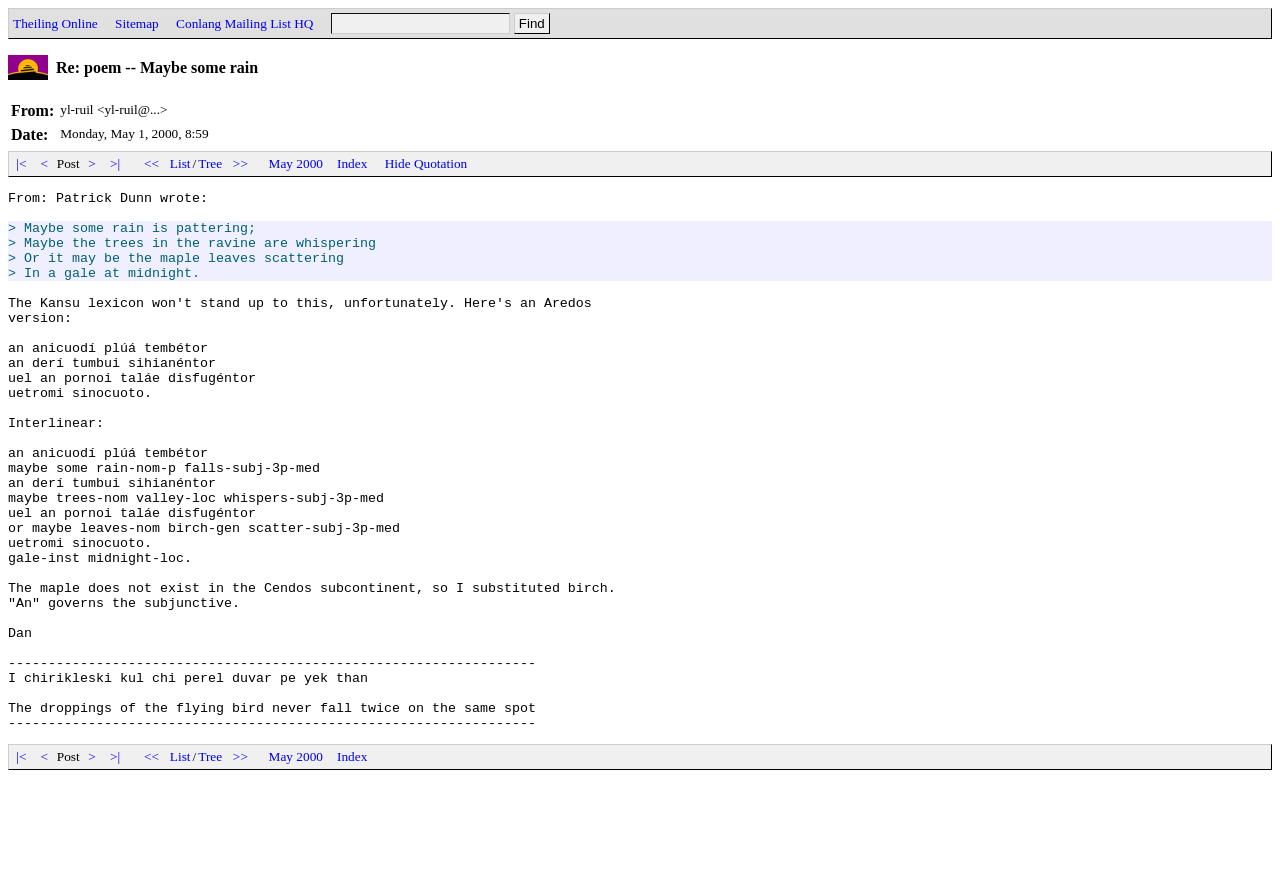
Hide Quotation (426, 163)
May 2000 (296, 163)
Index (352, 163)
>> (241, 163)
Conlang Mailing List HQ (244, 23)
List (180, 163)
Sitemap (137, 23)
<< (152, 163)
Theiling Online (55, 23)
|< (21, 163)
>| (115, 163)
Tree (210, 163)
